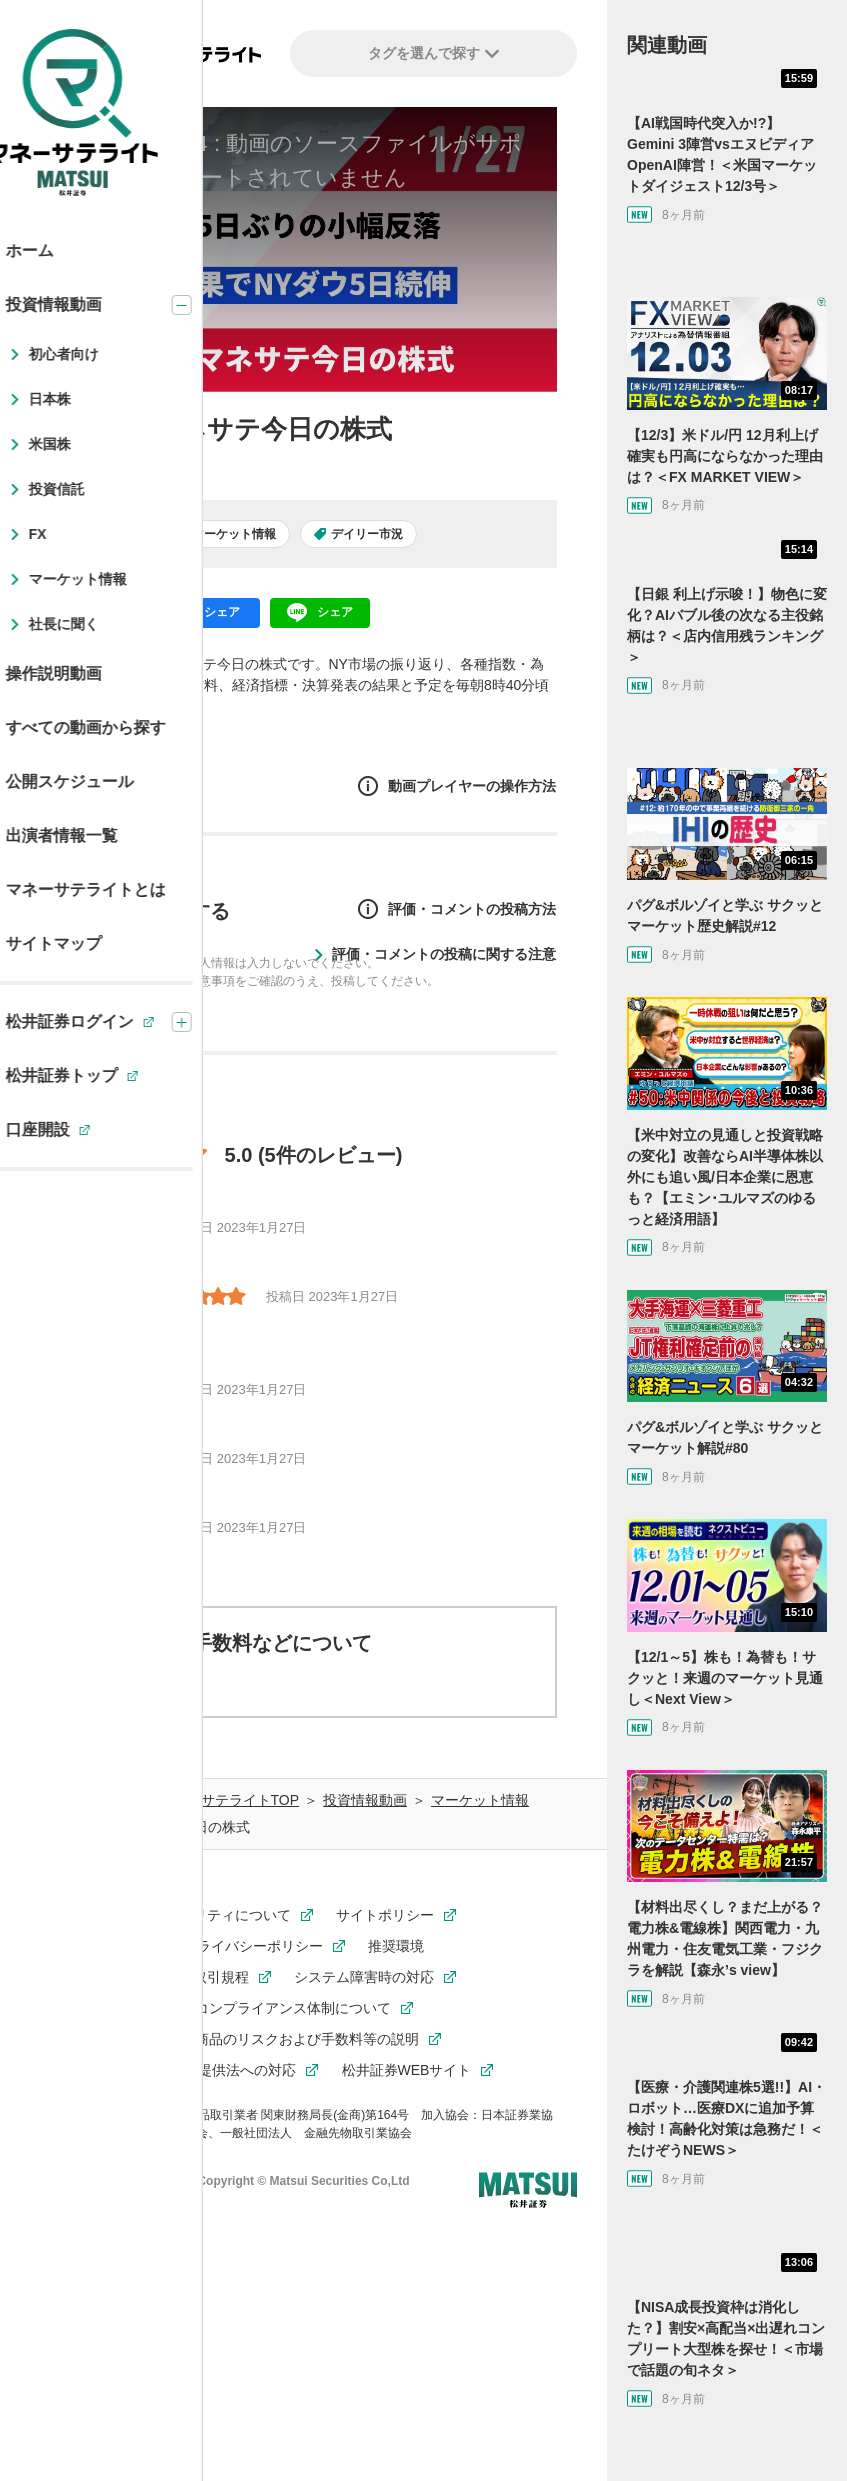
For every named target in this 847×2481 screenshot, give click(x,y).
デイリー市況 (367, 534)
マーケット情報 (234, 534)
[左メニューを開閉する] (46, 55)
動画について (146, 1685)
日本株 (119, 534)
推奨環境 (396, 1946)
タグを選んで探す (433, 53)
